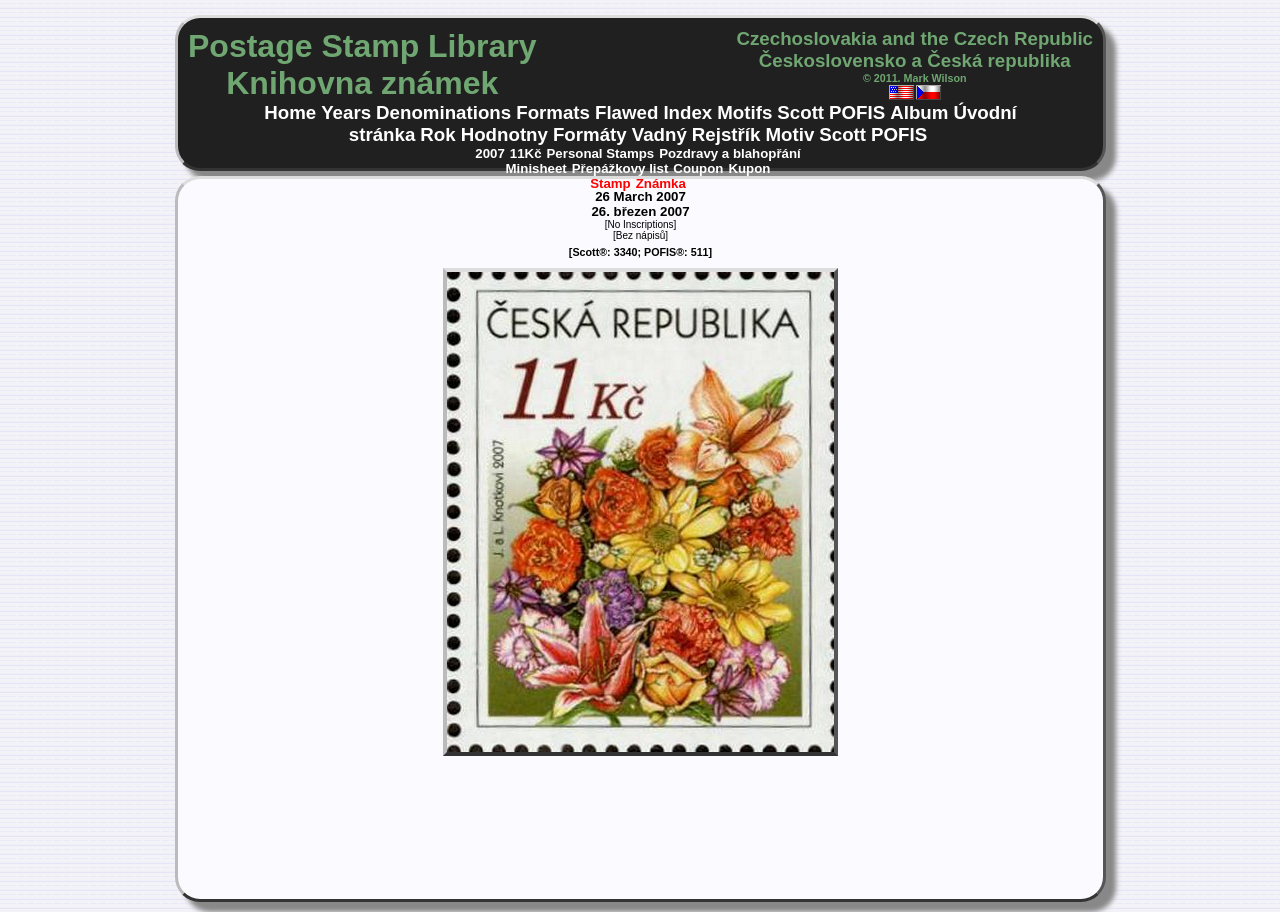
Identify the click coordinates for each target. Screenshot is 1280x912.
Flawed (626, 112)
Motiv (789, 134)
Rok (437, 134)
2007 (490, 153)
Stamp (610, 183)
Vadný (659, 134)
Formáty (590, 134)
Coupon (698, 168)
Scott (800, 112)
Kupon (749, 168)
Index (687, 112)
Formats (553, 112)
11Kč (526, 153)
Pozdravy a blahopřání (730, 153)
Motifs (744, 112)
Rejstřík (726, 134)
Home (290, 112)
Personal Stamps (601, 153)
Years (346, 112)
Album (919, 112)
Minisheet (536, 168)
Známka (661, 183)
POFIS (857, 112)
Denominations (443, 112)
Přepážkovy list (620, 168)
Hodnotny (504, 134)
